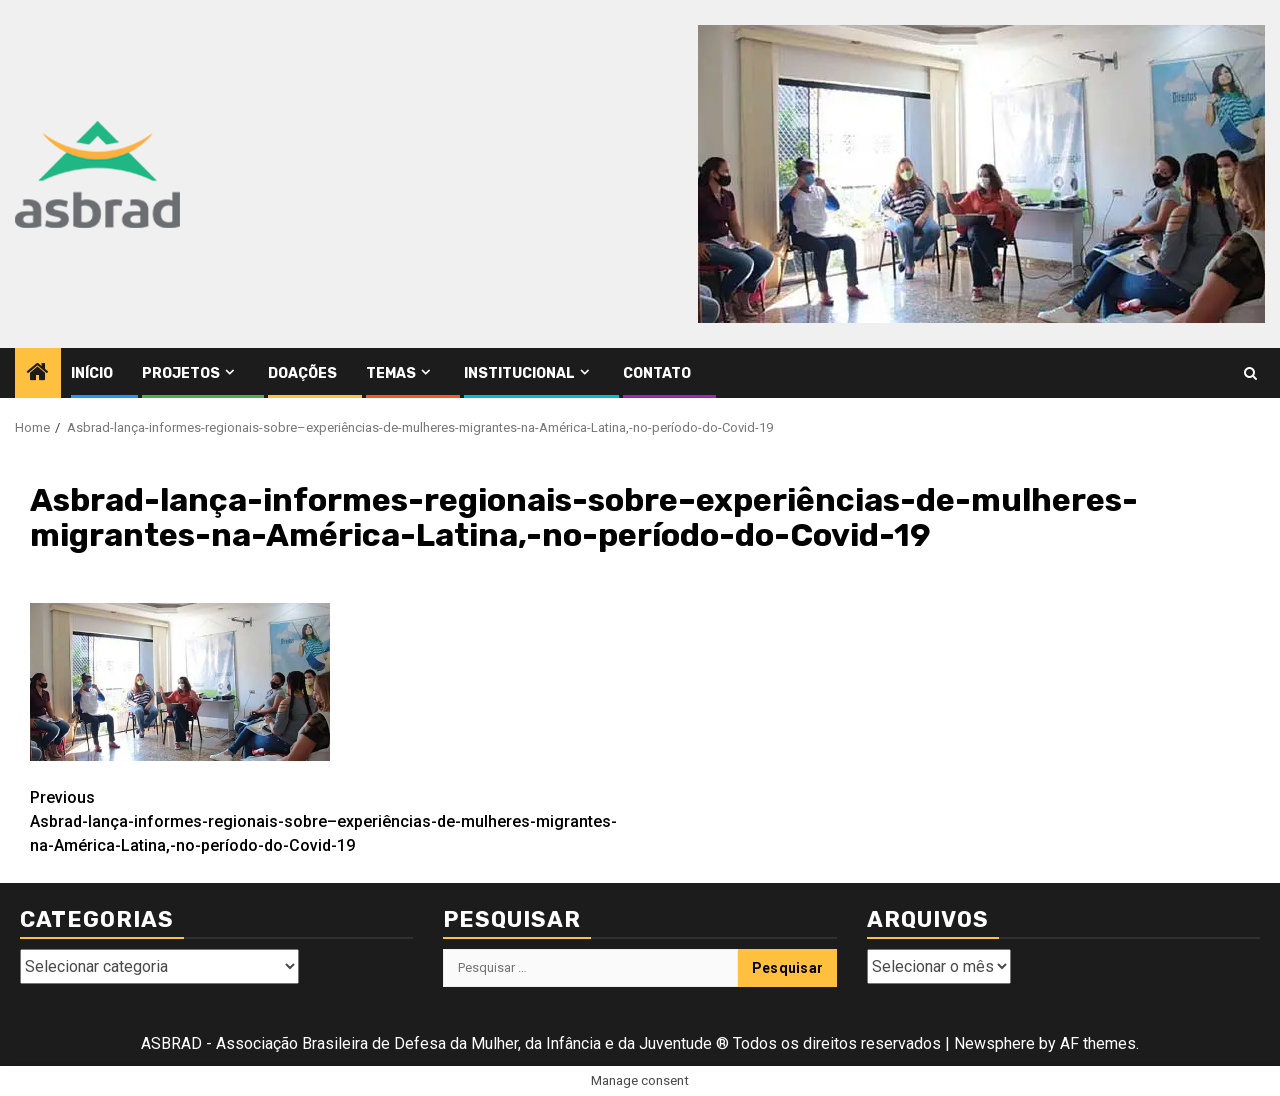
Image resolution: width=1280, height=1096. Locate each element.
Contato (657, 373)
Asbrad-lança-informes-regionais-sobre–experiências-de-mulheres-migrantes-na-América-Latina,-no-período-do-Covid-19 (335, 820)
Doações (302, 373)
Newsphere (994, 1043)
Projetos (181, 373)
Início (92, 373)
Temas (391, 373)
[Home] (38, 374)
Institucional (519, 373)
